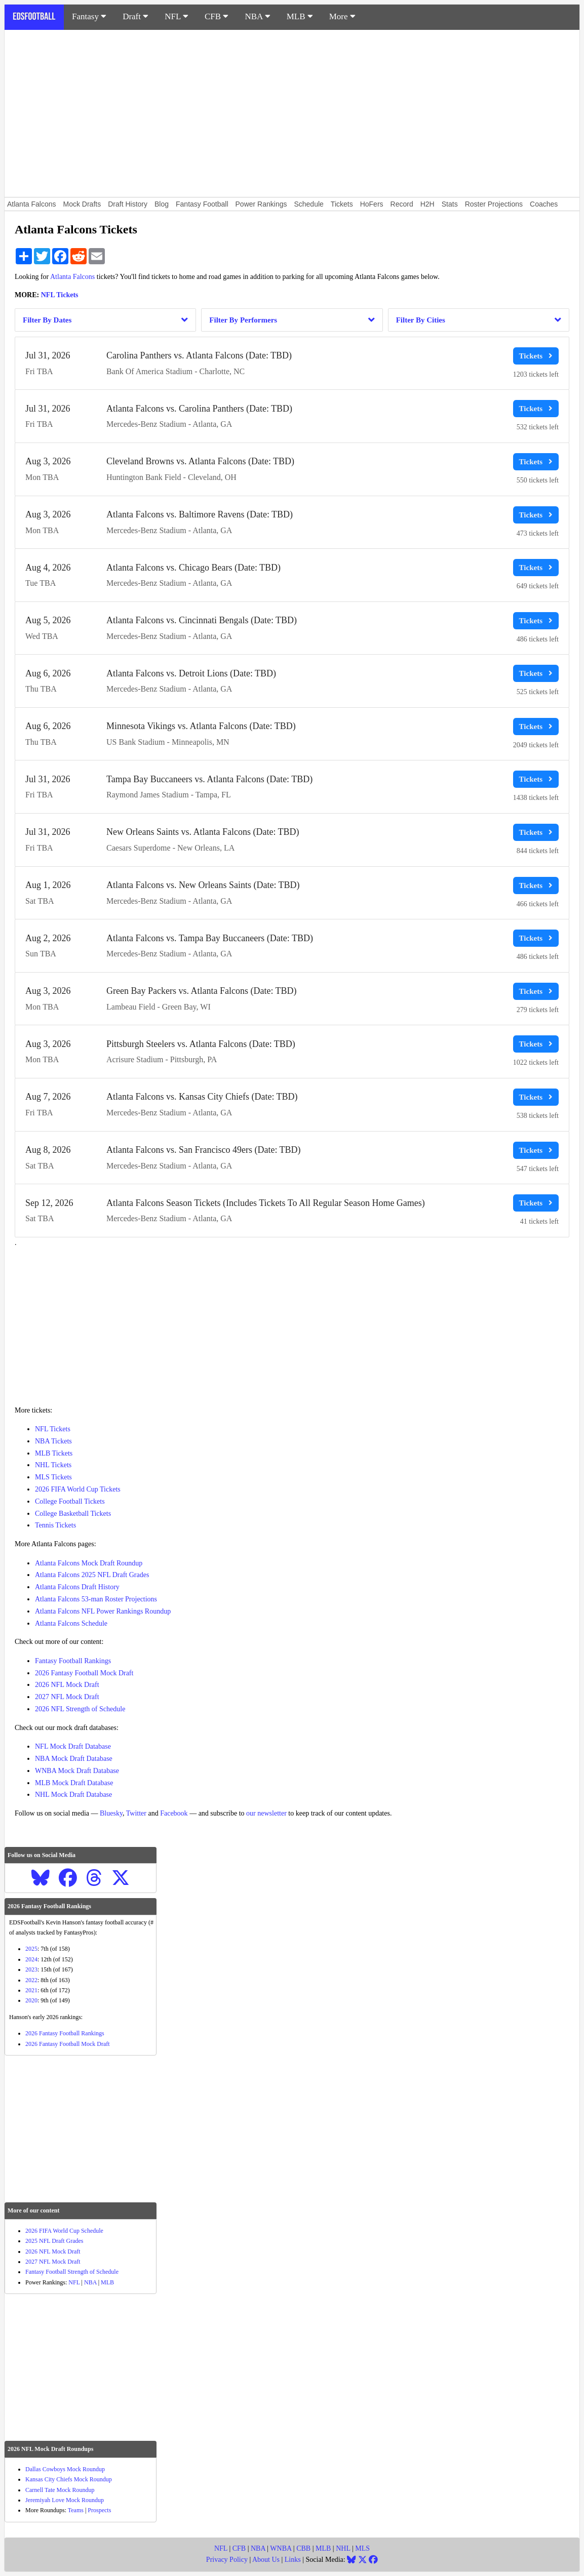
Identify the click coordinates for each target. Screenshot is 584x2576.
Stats (450, 204)
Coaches (544, 204)
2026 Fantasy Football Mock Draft (84, 1673)
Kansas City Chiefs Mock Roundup (68, 2479)
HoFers (371, 204)
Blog (161, 204)
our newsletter (266, 1813)
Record (402, 204)
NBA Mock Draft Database (73, 1758)
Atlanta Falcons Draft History (77, 1587)
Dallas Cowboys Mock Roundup (65, 2469)
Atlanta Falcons (31, 204)
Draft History (127, 204)
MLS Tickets (53, 1477)
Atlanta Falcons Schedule (71, 1623)
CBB (303, 2548)
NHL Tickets (53, 1465)
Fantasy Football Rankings (73, 1661)
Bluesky (111, 1813)
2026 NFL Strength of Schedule (80, 1709)
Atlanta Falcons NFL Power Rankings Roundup (103, 1611)
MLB (300, 16)
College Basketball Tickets (73, 1513)
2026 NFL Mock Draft (67, 1684)
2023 (31, 1969)
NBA (257, 16)
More (342, 16)
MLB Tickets (53, 1453)
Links (293, 2559)
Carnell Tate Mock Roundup (60, 2489)
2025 (31, 1948)
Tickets (342, 204)
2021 (31, 1990)
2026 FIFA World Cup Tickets (78, 1489)
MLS (362, 2548)
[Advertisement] (292, 113)
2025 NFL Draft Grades (54, 2240)
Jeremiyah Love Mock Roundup (64, 2500)
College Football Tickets (70, 1501)
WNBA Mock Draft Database (77, 1771)
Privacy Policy (227, 2559)
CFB (216, 16)
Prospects (99, 2510)
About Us (266, 2559)
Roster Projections (494, 204)
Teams (76, 2510)
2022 (31, 1980)
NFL (176, 16)
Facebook (173, 1813)
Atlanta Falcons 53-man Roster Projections (96, 1599)
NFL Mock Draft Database (73, 1746)
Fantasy (89, 16)
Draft (135, 16)
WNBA (280, 2548)
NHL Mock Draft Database (73, 1794)
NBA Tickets (53, 1441)
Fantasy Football (202, 204)
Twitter (136, 1813)
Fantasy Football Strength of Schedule (72, 2271)
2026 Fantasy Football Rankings (64, 2033)
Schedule (308, 204)
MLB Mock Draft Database (74, 1783)
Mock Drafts (82, 204)
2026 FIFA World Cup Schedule (64, 2230)
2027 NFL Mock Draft (67, 1697)
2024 (31, 1959)
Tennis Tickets (55, 1525)
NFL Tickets (60, 295)
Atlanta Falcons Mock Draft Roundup (88, 1563)
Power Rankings (261, 204)
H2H (427, 204)
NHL (343, 2548)
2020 (31, 2000)
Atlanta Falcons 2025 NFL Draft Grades (92, 1575)
